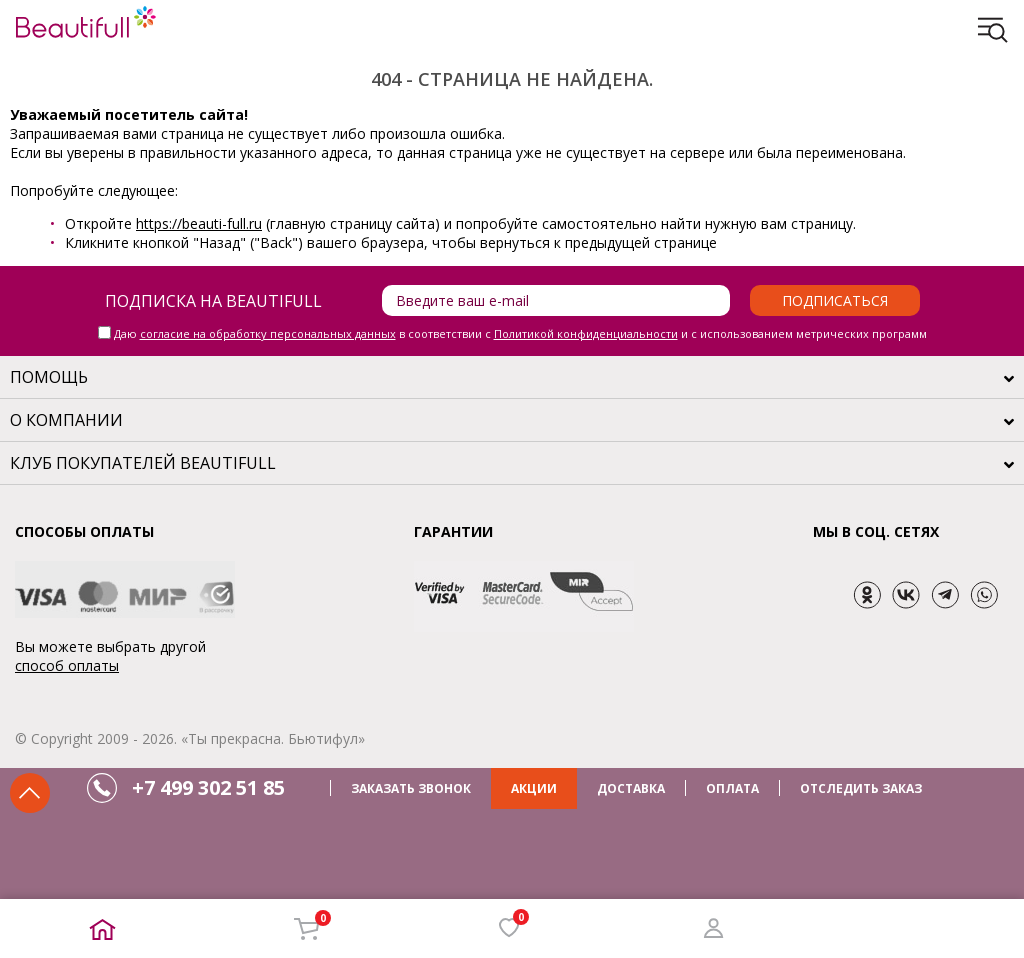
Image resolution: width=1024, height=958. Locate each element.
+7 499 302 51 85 (208, 787)
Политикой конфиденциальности (586, 333)
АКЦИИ (534, 788)
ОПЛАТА (732, 788)
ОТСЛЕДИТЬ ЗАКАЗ (861, 788)
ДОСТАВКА (631, 788)
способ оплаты (67, 665)
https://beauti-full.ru (199, 223)
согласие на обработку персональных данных (268, 333)
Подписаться (835, 300)
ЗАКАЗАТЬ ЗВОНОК (411, 788)
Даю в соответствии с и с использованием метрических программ (520, 333)
